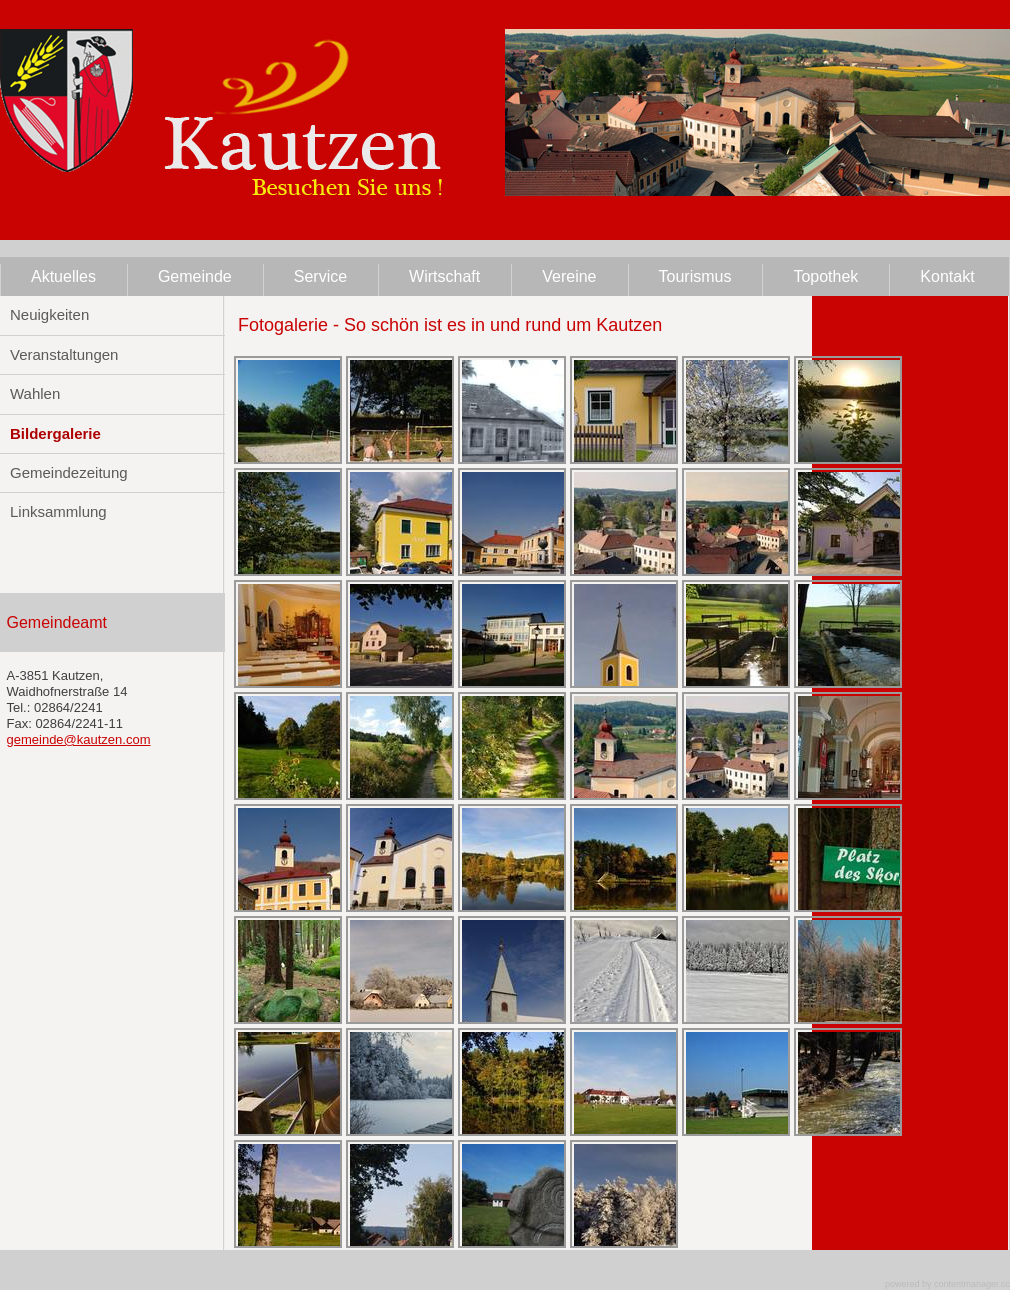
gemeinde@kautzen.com (79, 739)
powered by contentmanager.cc (947, 1284)
